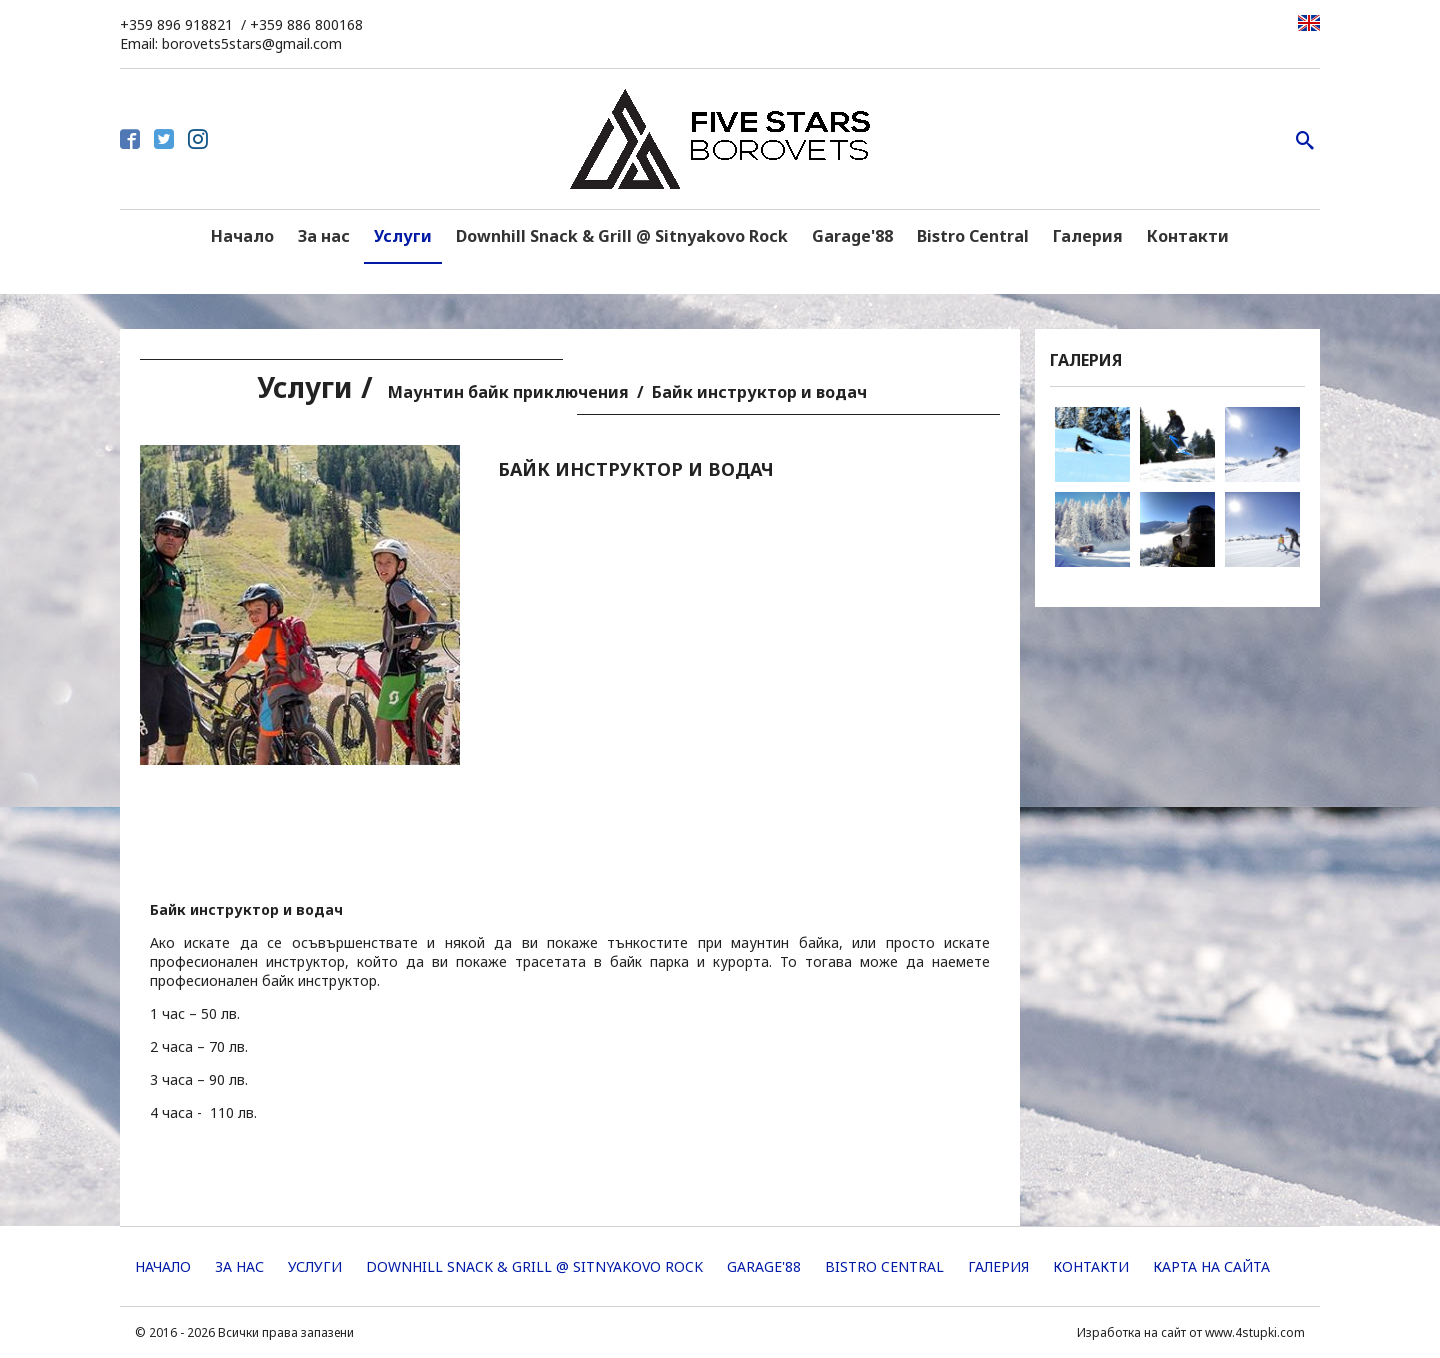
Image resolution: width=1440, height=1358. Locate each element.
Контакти (1188, 236)
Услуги (403, 236)
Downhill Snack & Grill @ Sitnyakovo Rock (622, 236)
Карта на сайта (1211, 1266)
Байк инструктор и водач (759, 392)
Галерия (1088, 236)
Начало (242, 236)
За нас (324, 236)
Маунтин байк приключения (508, 392)
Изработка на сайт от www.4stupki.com (1191, 1332)
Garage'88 (852, 236)
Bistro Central (973, 236)
